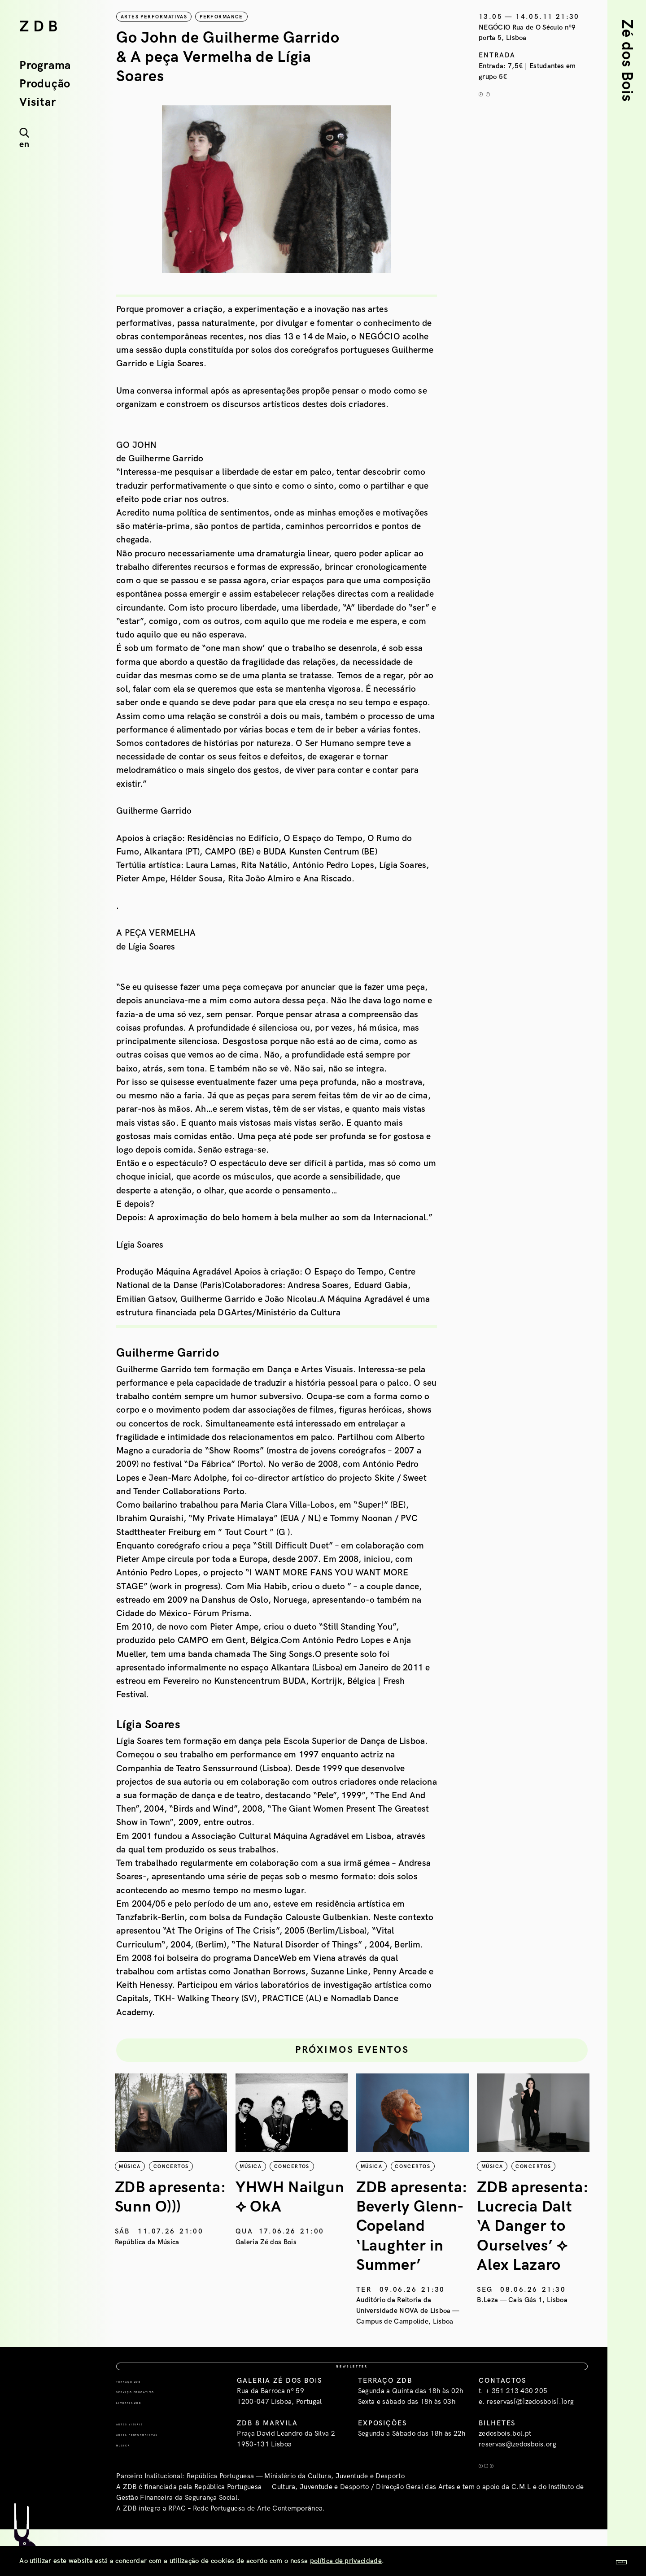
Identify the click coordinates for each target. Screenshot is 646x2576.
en (24, 144)
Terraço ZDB (143, 2423)
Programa (45, 66)
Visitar (37, 102)
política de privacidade (346, 2561)
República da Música (148, 2259)
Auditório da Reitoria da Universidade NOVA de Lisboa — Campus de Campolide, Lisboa (409, 2328)
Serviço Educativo (157, 2433)
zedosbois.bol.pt (505, 2476)
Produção (44, 84)
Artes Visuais (145, 2465)
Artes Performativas (161, 2476)
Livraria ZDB (143, 2444)
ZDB (40, 27)
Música (131, 2486)
